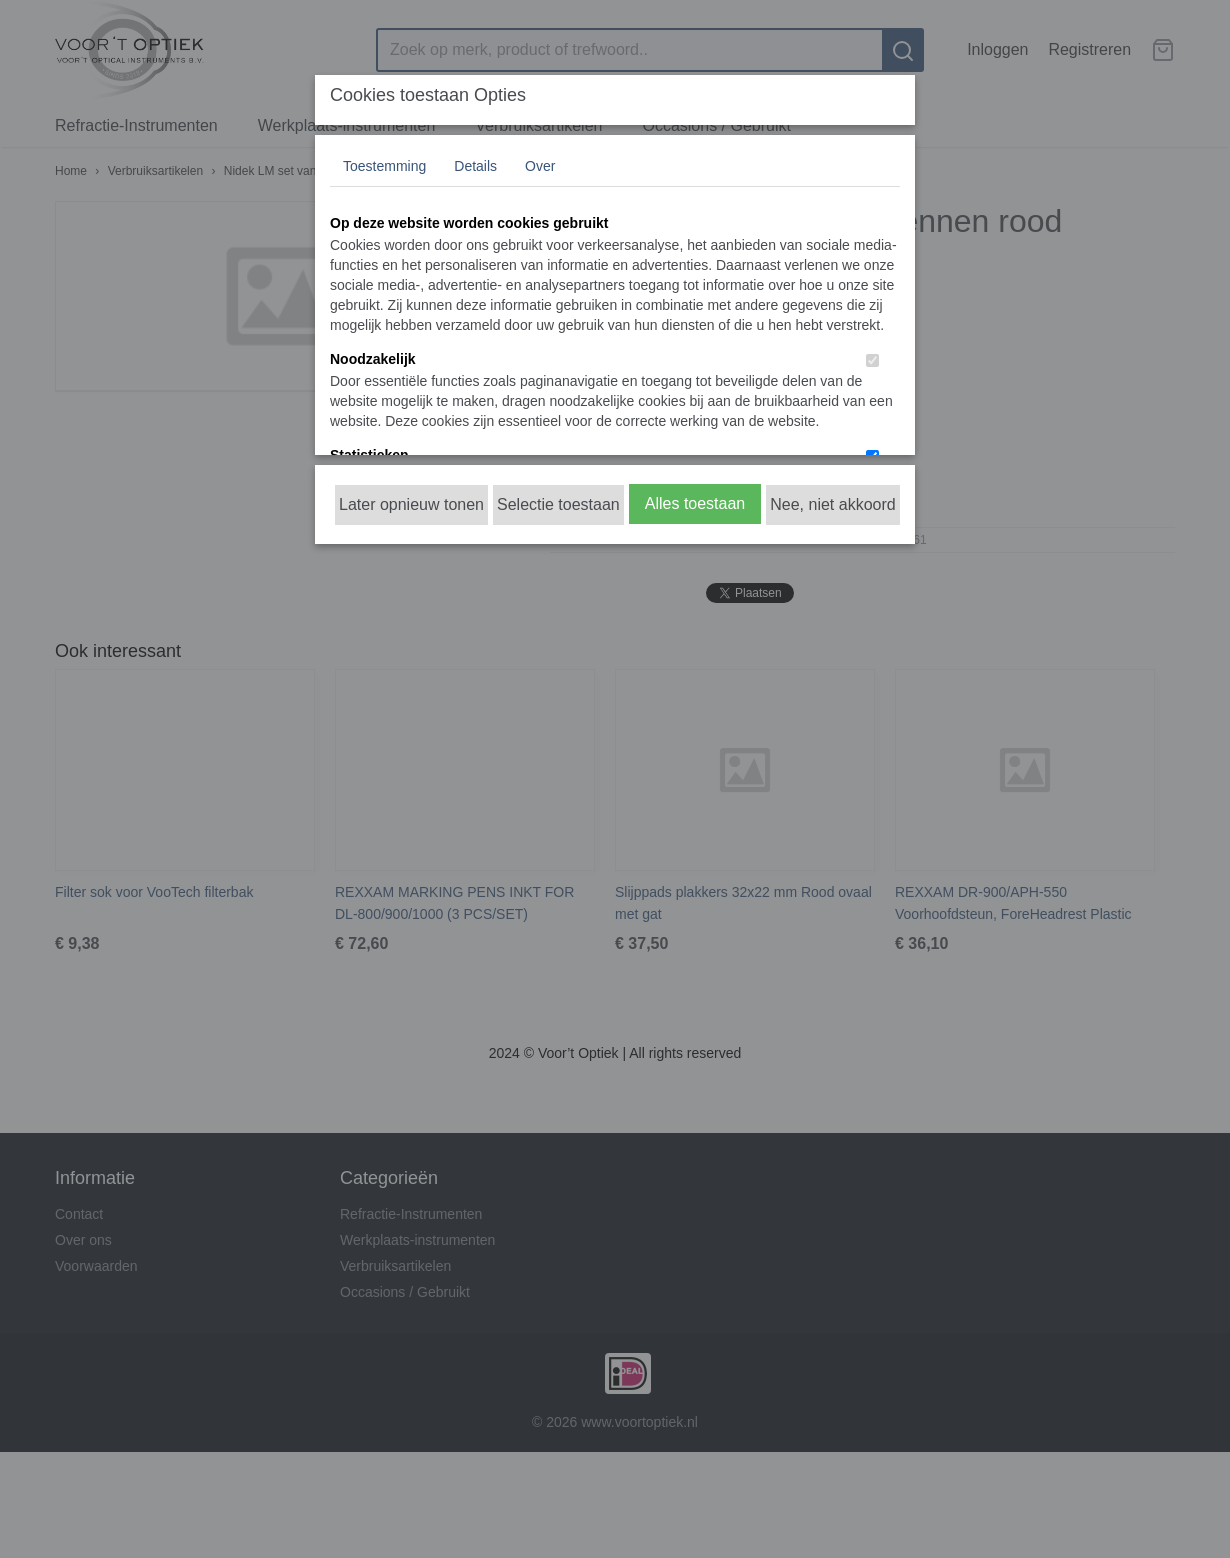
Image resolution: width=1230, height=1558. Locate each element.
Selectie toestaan (558, 504)
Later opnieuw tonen (411, 504)
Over (540, 166)
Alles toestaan (695, 503)
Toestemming (384, 166)
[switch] (872, 360)
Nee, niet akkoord (832, 504)
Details (475, 166)
